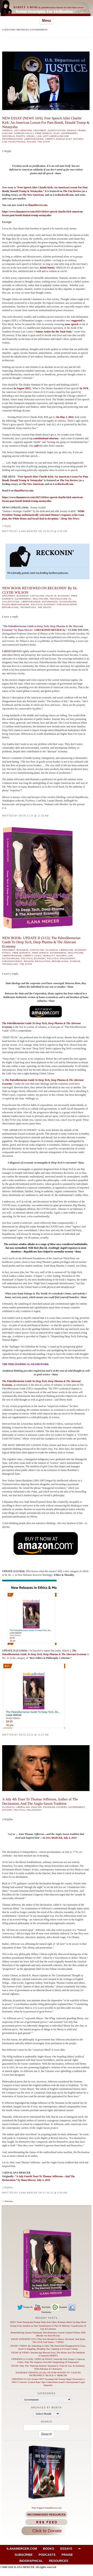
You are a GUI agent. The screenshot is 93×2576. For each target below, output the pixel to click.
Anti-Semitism (23, 130)
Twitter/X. (25, 2307)
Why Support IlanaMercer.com (46, 2507)
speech (71, 324)
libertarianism (34, 139)
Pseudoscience (67, 604)
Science (75, 961)
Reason (29, 961)
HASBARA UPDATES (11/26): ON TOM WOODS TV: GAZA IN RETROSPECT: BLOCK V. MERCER (48, 2374)
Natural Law (64, 956)
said (36, 445)
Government (69, 133)
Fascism (7, 133)
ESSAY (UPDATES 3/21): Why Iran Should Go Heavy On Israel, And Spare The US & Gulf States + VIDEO (48, 2340)
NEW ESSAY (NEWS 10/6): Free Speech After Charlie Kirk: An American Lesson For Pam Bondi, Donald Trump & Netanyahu (46, 122)
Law (39, 136)
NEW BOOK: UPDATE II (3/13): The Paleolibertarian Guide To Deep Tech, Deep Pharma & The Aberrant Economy (41, 942)
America (7, 130)
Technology (28, 607)
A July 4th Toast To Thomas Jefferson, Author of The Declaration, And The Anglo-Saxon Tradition (40, 1801)
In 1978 (84, 388)
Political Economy (43, 604)
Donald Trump (76, 130)
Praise (67, 2554)
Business (23, 596)
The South (44, 607)
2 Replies (7, 1819)
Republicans (10, 607)
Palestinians (16, 142)
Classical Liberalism (59, 950)
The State (44, 142)
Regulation (42, 961)
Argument (39, 130)
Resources (58, 2561)
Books (48, 2548)
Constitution (56, 130)
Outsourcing (68, 602)
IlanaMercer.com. (38, 205)
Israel (31, 136)
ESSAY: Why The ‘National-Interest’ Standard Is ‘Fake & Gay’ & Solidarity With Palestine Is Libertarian (48, 2367)
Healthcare (40, 599)
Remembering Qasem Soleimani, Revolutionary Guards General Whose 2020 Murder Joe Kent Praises (48, 2334)
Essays (66, 2548)
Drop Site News (69, 518)
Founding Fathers (55, 1807)
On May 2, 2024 (64, 417)
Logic (38, 956)
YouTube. (42, 2307)
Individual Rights (13, 136)
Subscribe (24, 2554)
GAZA (56, 133)
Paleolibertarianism (15, 604)
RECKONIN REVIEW (49, 629)
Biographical (31, 2561)
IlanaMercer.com (22, 2548)
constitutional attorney (45, 438)
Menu (46, 20)
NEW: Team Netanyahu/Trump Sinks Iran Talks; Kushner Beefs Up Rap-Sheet (48, 2322)
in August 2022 (22, 388)
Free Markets (21, 953)
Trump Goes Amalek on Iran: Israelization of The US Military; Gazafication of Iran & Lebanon (48, 2327)
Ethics (6, 953)
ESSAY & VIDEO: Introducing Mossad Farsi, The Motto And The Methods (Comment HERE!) (48, 2354)
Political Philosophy (61, 958)
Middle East (64, 139)
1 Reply (6, 151)
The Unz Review (72, 191)
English (36, 1807)
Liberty (50, 139)
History (7, 1810)
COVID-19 (51, 596)
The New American (33, 194)
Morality (49, 956)
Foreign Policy (24, 133)
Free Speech (43, 133)
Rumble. (59, 2307)
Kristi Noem (47, 267)
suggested (76, 320)
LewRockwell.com (63, 194)
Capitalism (37, 596)
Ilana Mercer (28, 531)
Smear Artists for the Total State (54, 331)
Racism (31, 142)
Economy (64, 596)
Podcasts (47, 2554)
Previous (7, 2201)
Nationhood (50, 602)
